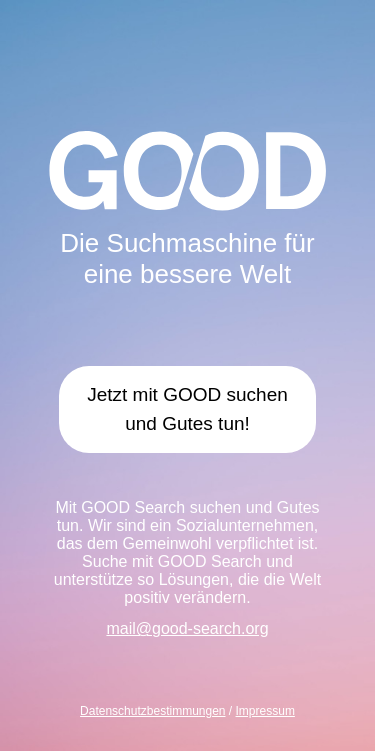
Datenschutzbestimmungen (152, 711)
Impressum (265, 711)
